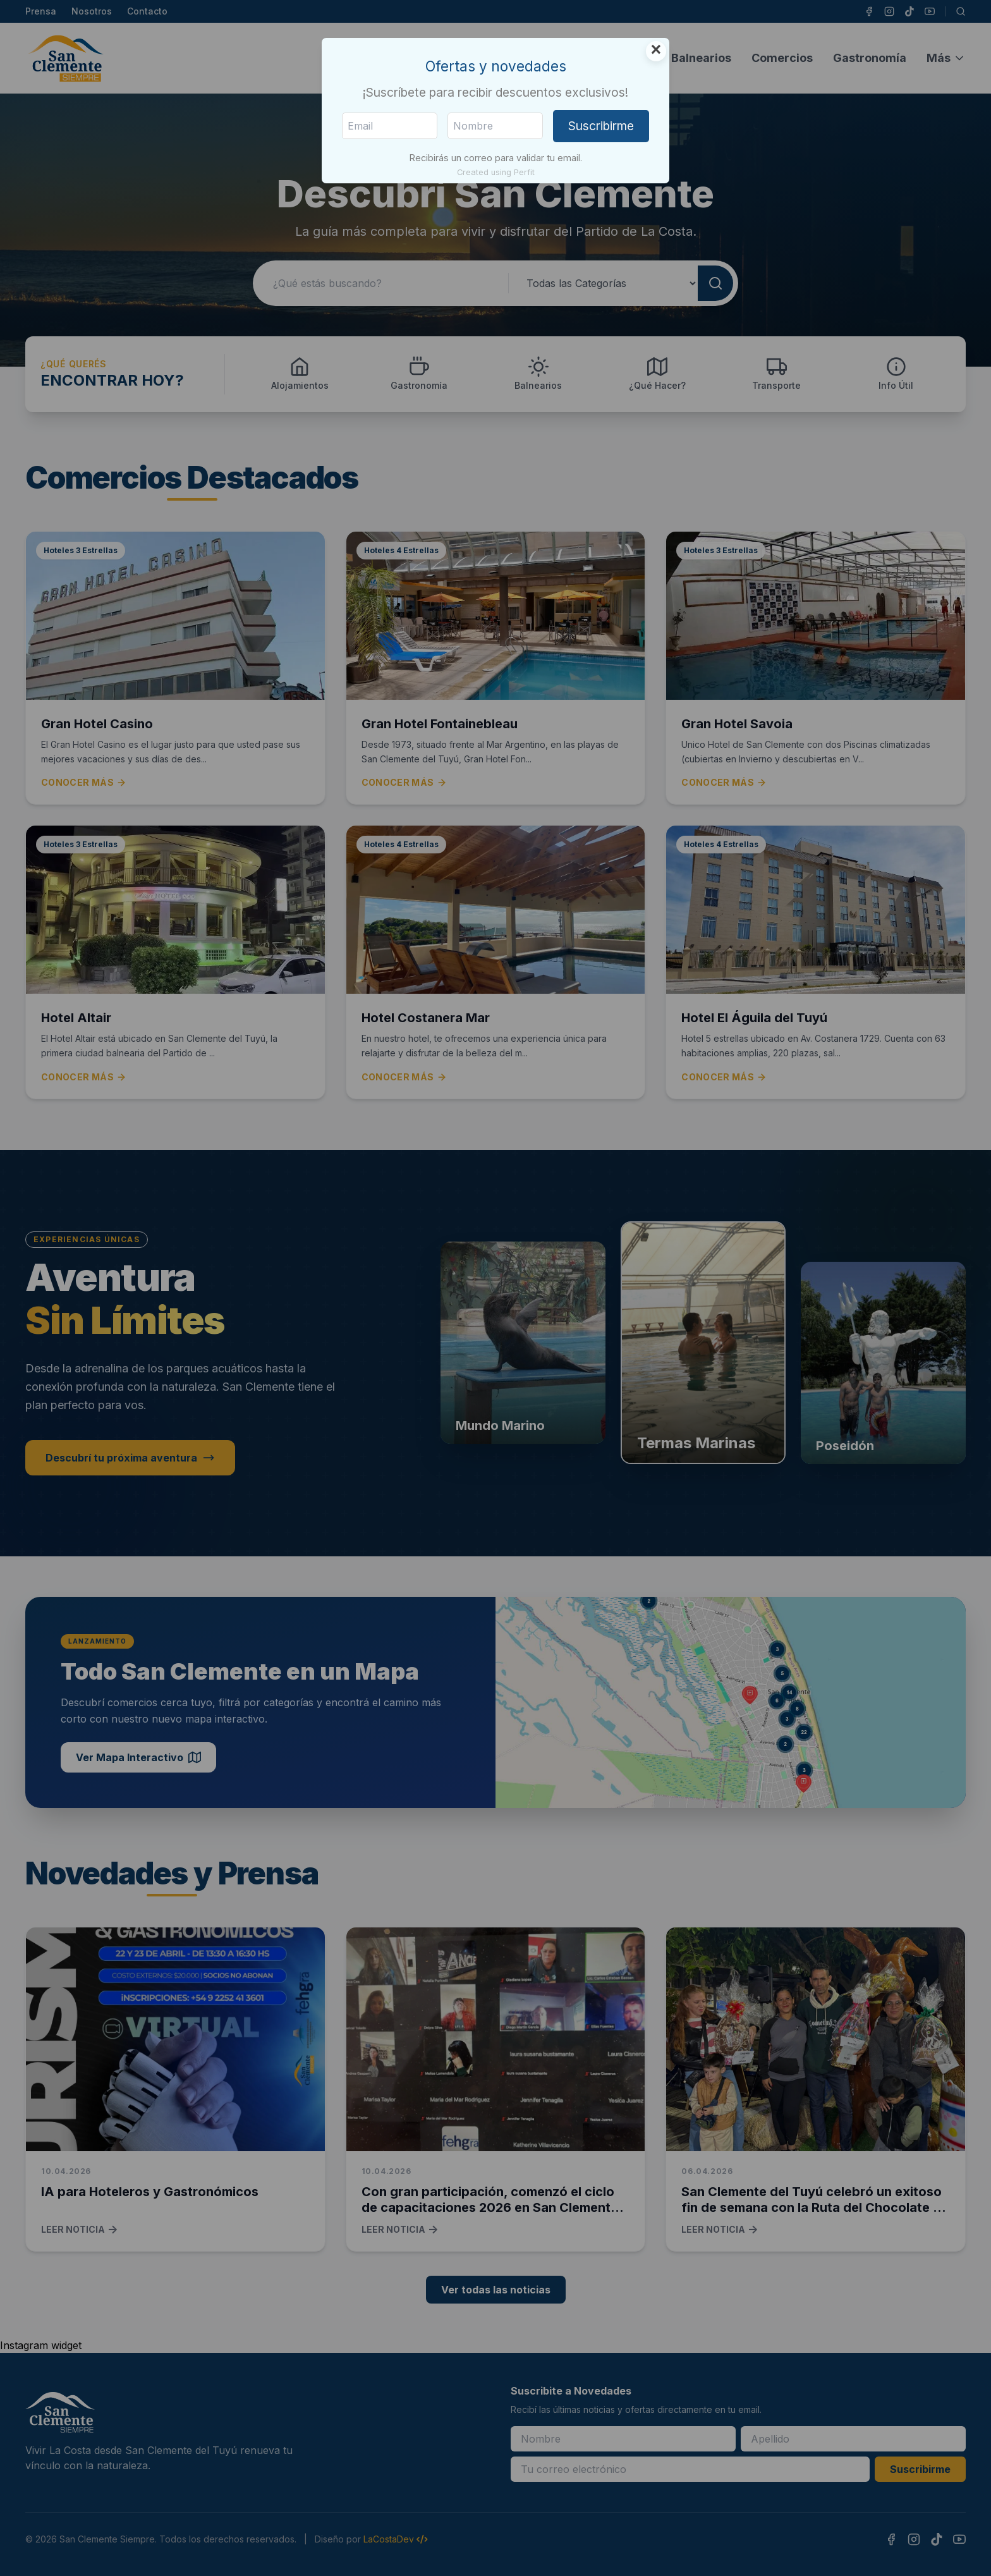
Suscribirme (601, 125)
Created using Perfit (496, 172)
